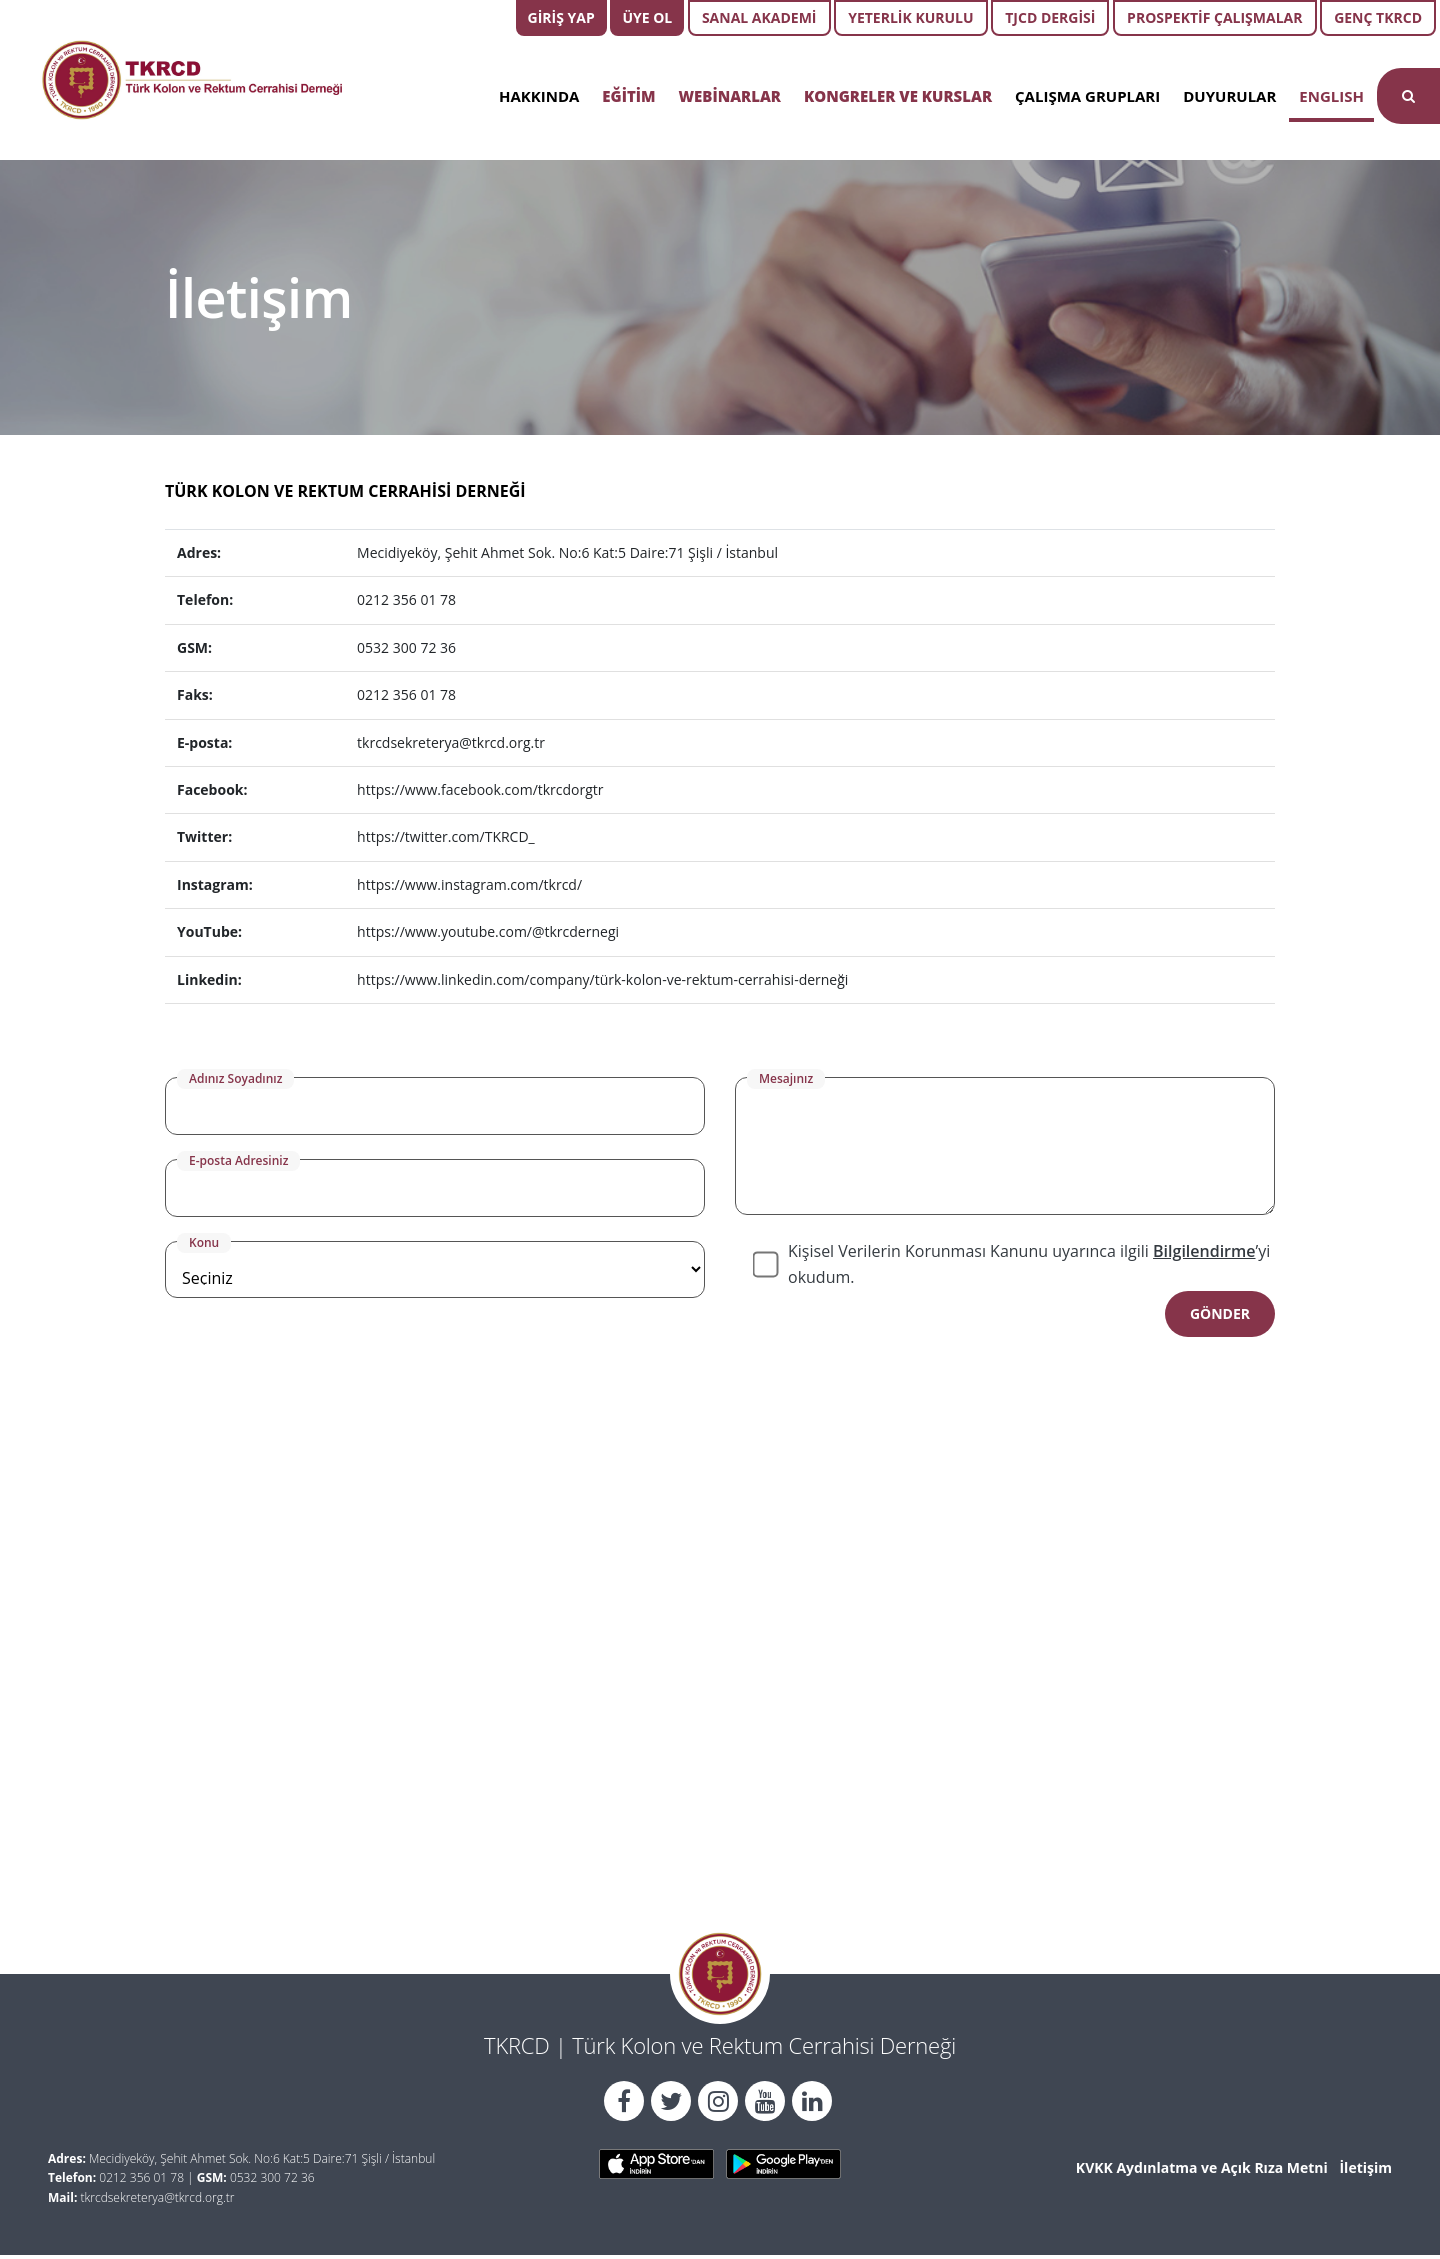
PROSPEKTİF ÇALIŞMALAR (1214, 17)
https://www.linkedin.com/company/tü (482, 979)
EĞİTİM (628, 96)
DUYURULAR (1229, 96)
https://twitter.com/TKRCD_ (446, 836)
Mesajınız (786, 1078)
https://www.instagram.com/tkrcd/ (469, 884)
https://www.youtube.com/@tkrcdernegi (488, 931)
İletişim (1365, 2167)
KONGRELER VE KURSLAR (898, 96)
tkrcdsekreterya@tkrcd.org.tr (451, 742)
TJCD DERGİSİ (1050, 17)
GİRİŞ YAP (561, 17)
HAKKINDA (539, 96)
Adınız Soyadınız (235, 1078)
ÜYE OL (647, 17)
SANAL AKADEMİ (759, 17)
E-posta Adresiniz (238, 1160)
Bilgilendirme (1204, 1251)
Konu (204, 1242)
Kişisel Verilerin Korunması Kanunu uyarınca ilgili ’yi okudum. (1029, 1264)
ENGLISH (1331, 96)
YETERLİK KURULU (910, 17)
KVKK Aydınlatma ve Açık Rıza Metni (1202, 2167)
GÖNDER (1220, 1313)
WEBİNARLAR (730, 96)
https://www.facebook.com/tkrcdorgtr (480, 789)
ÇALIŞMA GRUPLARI (1087, 96)
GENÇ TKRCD (1378, 17)
